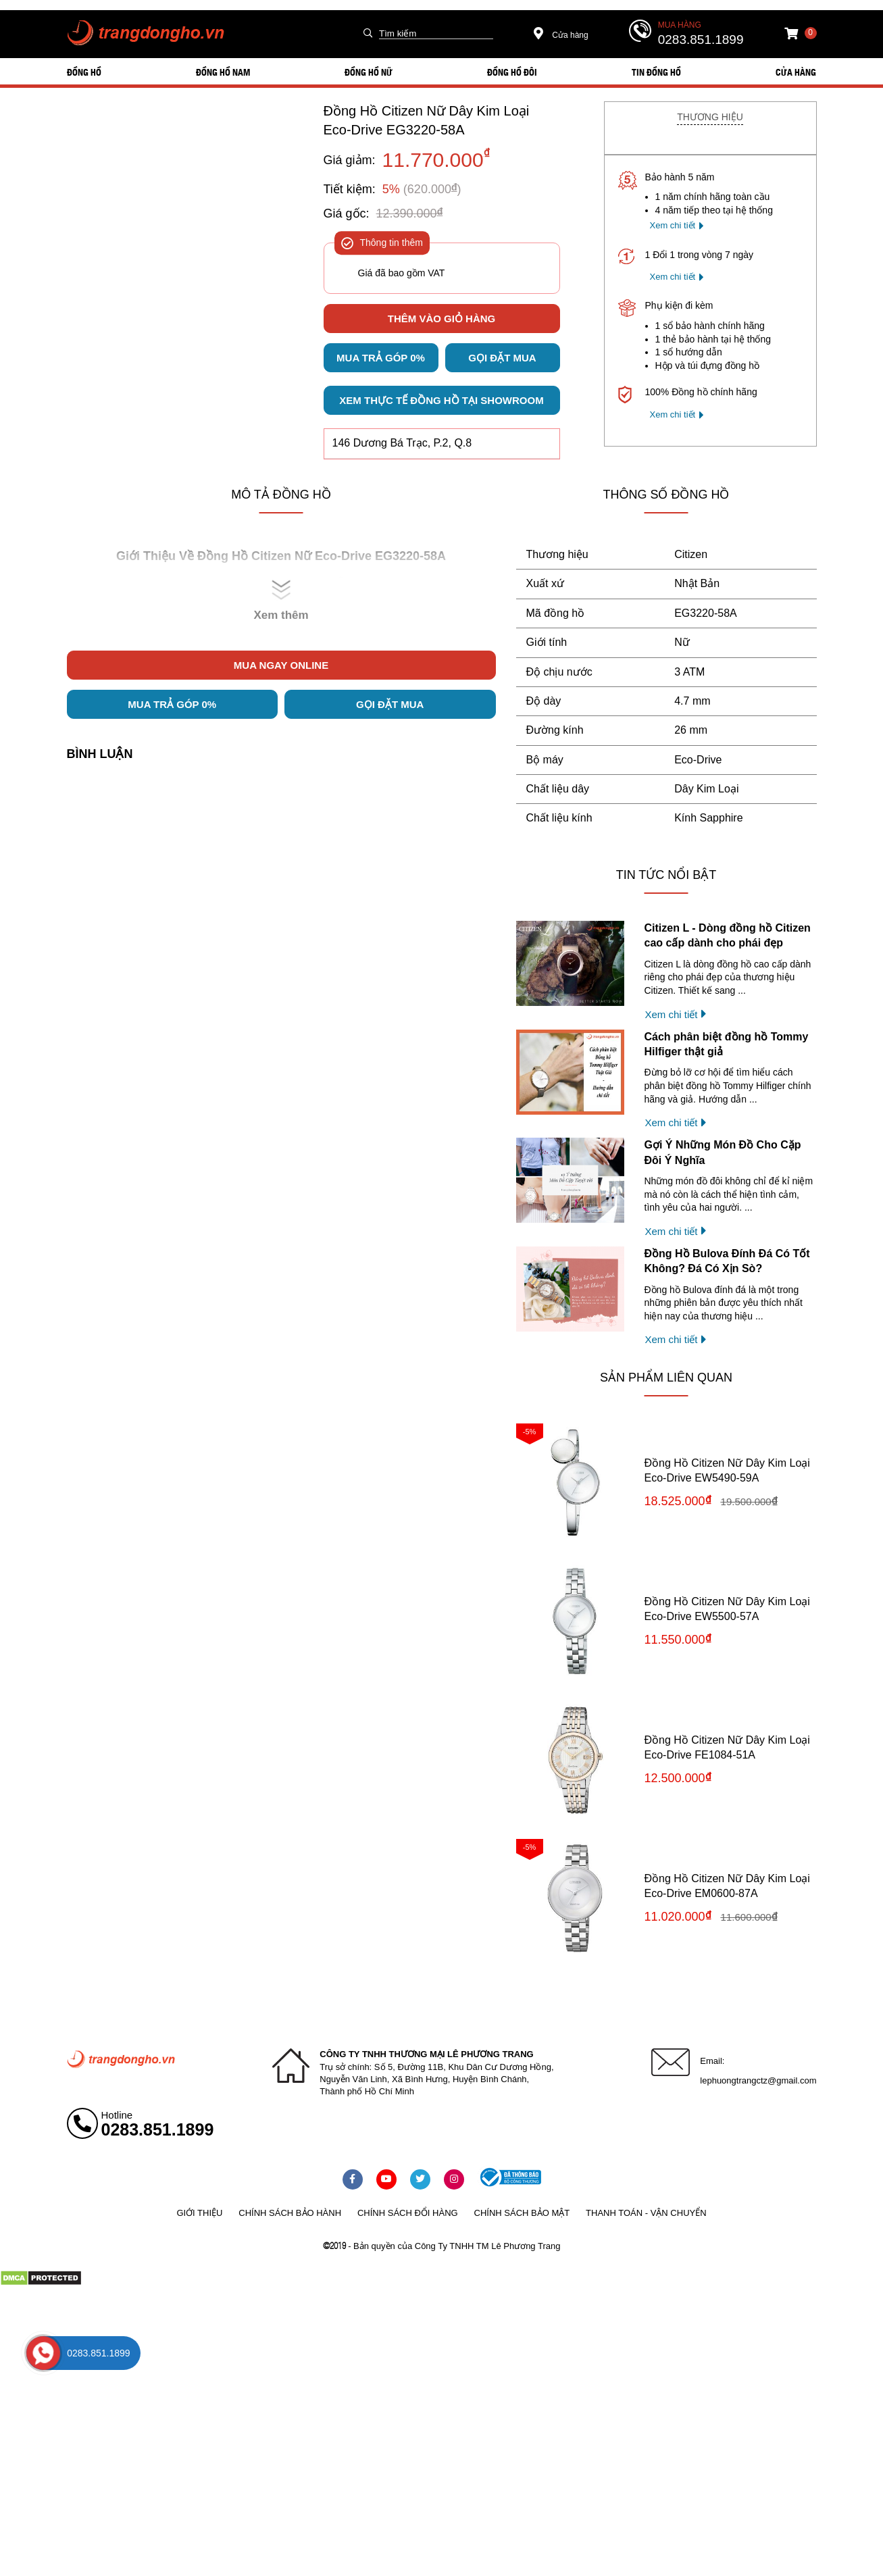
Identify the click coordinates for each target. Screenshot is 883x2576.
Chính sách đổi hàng (407, 2213)
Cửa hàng (561, 35)
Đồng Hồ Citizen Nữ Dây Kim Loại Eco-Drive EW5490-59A (727, 1470)
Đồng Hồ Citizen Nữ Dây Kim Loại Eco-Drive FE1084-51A (727, 1747)
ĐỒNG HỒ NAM (223, 71)
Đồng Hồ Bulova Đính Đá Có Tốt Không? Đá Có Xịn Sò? (727, 1261)
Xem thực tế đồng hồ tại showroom (441, 400)
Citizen (690, 554)
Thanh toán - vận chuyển (646, 2213)
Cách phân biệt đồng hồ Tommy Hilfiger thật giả (727, 1044)
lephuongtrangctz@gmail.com (758, 2080)
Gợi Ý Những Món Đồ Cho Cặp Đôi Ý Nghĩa (723, 1152)
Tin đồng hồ (656, 71)
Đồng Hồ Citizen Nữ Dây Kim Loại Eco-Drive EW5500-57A (727, 1609)
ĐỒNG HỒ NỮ (369, 71)
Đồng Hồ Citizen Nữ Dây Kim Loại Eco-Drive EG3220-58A (427, 120)
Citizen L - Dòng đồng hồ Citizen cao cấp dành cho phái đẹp (728, 935)
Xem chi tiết (673, 225)
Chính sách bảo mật (522, 2213)
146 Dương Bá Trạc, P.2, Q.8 (402, 443)
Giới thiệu (199, 2213)
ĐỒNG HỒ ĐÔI (512, 71)
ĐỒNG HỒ (84, 71)
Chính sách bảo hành (289, 2213)
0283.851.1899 (701, 39)
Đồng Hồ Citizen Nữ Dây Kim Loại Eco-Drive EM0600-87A (727, 1886)
